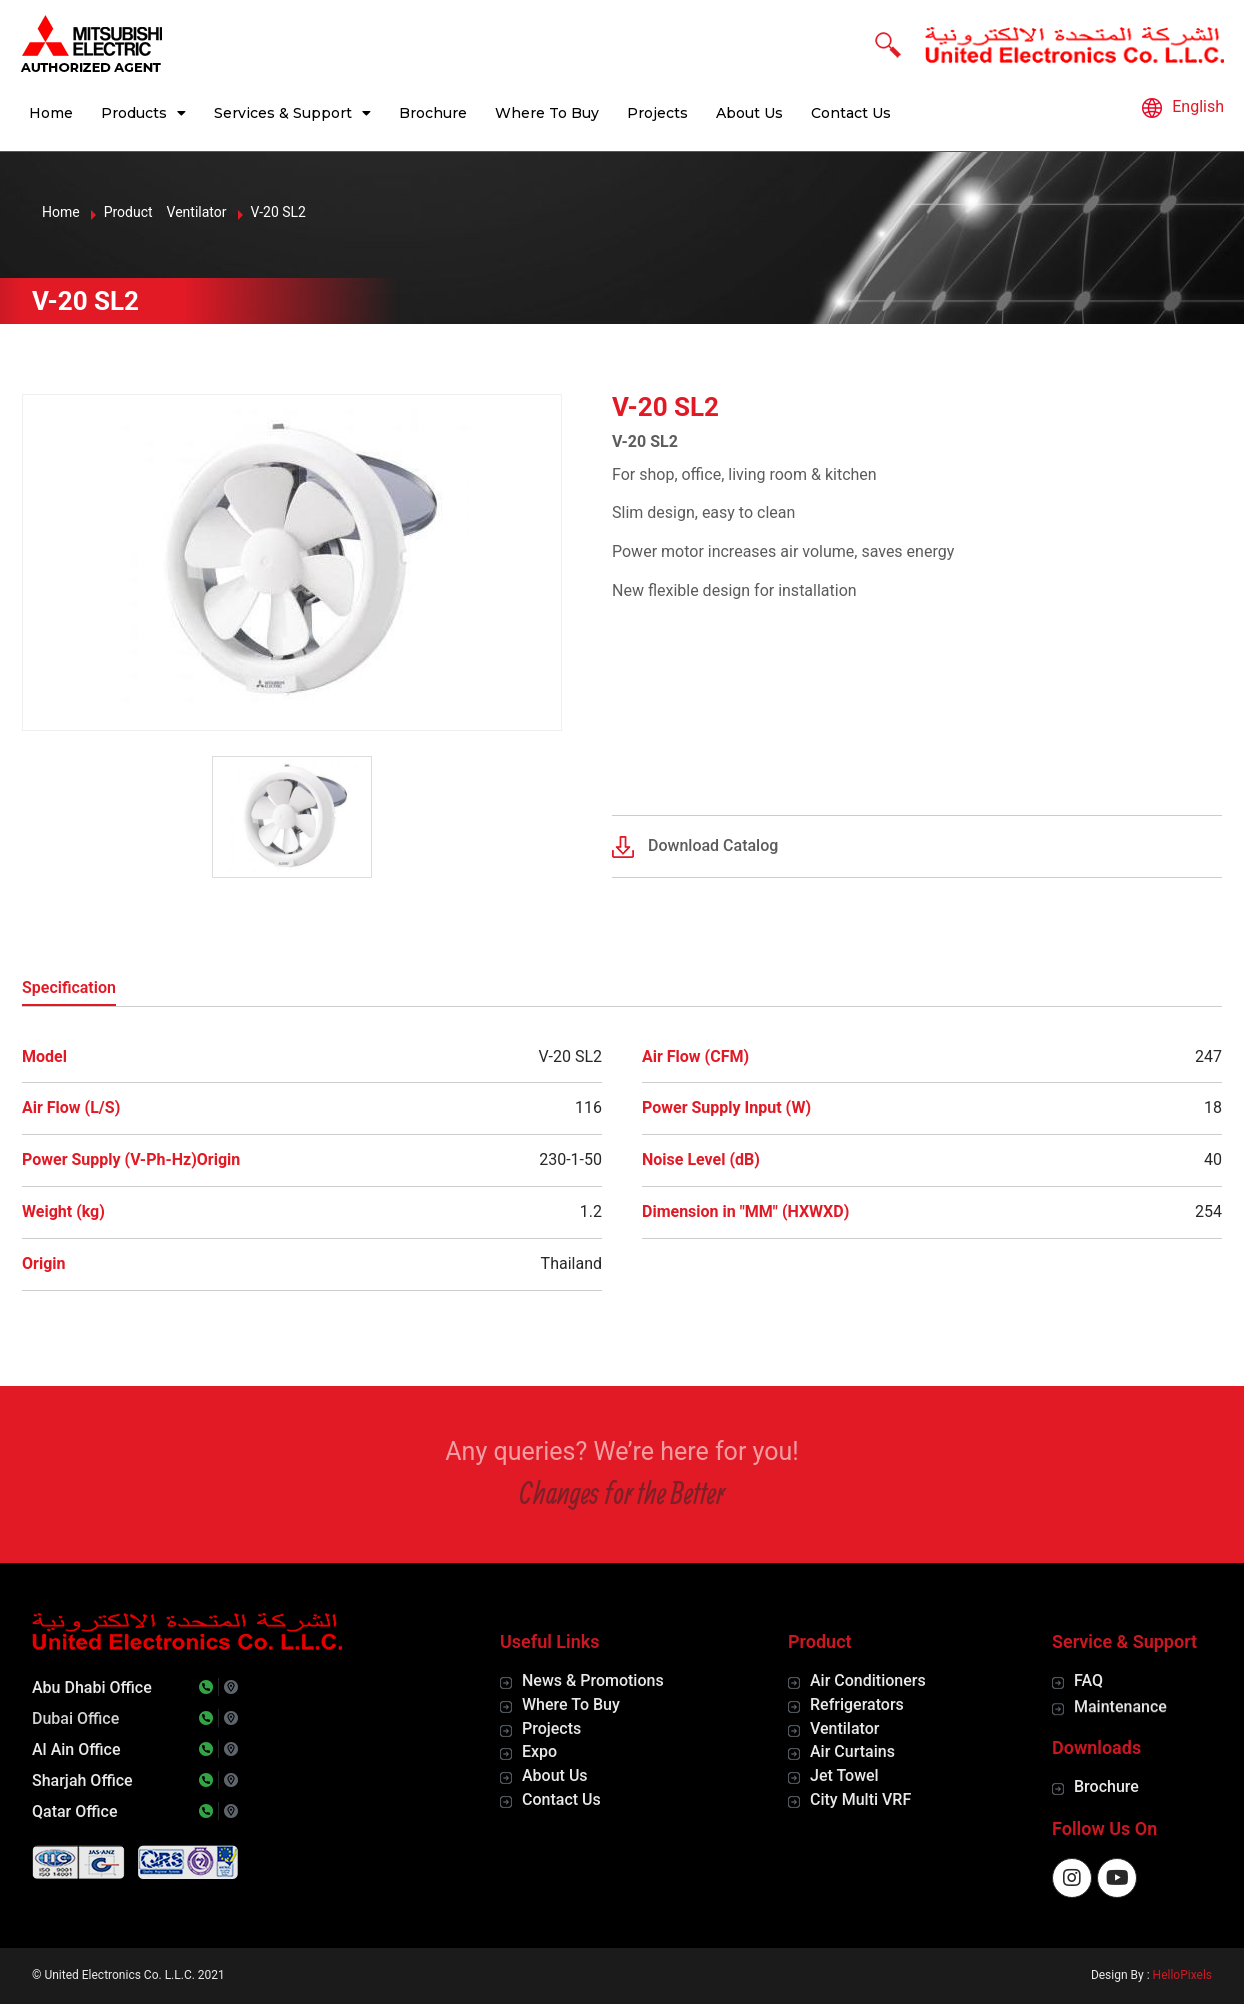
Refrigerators (857, 1704)
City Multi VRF (860, 1799)
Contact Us (851, 113)
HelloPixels (1182, 1975)
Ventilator (844, 1728)
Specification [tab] (69, 987)
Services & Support (292, 113)
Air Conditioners (868, 1680)
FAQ (1088, 1680)
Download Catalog (713, 845)
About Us (749, 113)
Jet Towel (844, 1775)
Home (51, 113)
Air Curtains (852, 1751)
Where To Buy (547, 113)
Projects (657, 113)
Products (143, 113)
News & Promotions (593, 1680)
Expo (539, 1751)
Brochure (433, 113)
